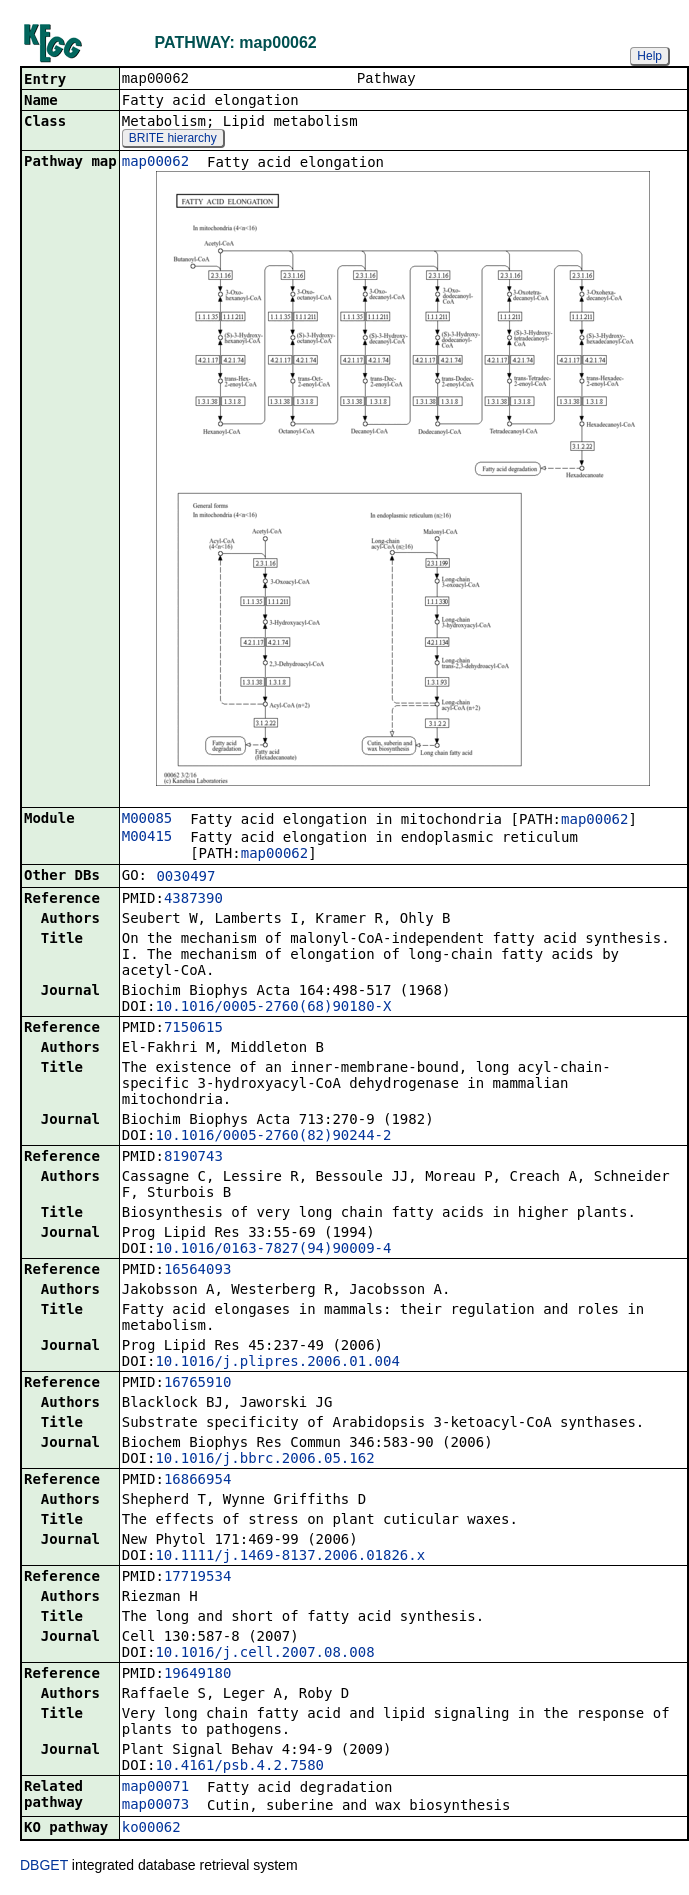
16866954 (197, 1481)
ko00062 (151, 1829)
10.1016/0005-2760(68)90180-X (273, 1008)
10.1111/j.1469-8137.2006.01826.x (290, 1557)
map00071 (155, 1788)
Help (649, 56)
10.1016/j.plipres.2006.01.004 (277, 1363)
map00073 (155, 1806)
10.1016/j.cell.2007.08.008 (264, 1654)
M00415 (147, 838)
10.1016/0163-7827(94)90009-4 (273, 1250)
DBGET (44, 1867)
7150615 (193, 1029)
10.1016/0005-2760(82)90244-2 (273, 1137)
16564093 (197, 1271)
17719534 (197, 1578)
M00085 (147, 820)
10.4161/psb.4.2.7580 (239, 1767)
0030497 (185, 878)
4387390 (193, 900)
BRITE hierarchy (173, 140)
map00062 (155, 163)
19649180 (197, 1675)
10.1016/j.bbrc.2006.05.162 (264, 1460)
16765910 (197, 1384)
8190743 (193, 1158)
